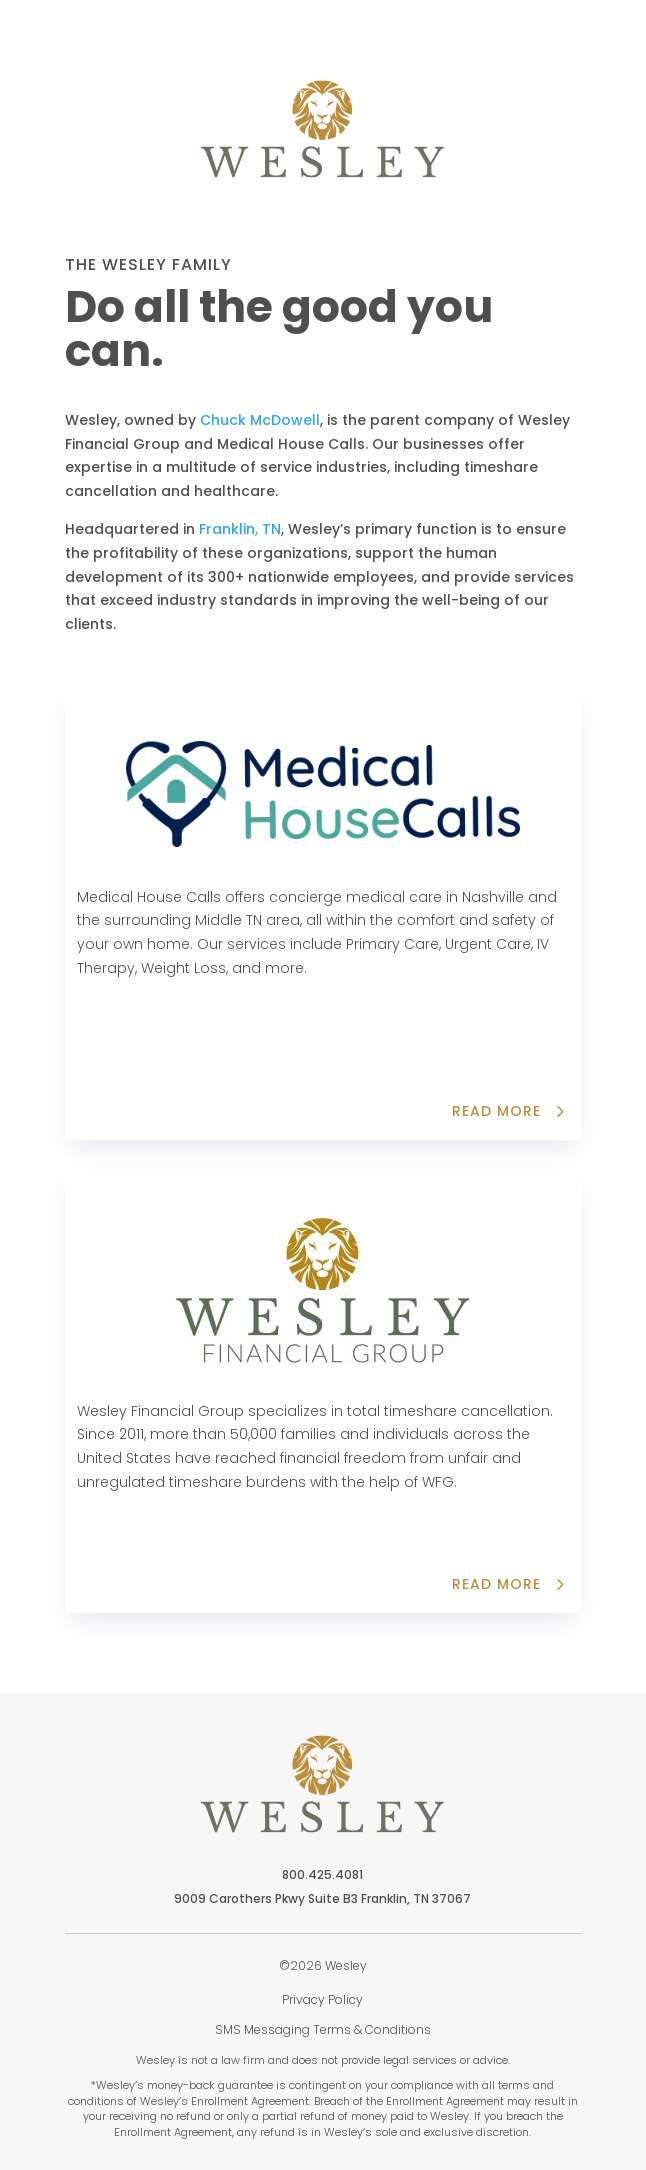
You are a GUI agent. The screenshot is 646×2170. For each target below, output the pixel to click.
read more (496, 1584)
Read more (496, 1111)
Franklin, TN (240, 529)
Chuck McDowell (260, 420)
